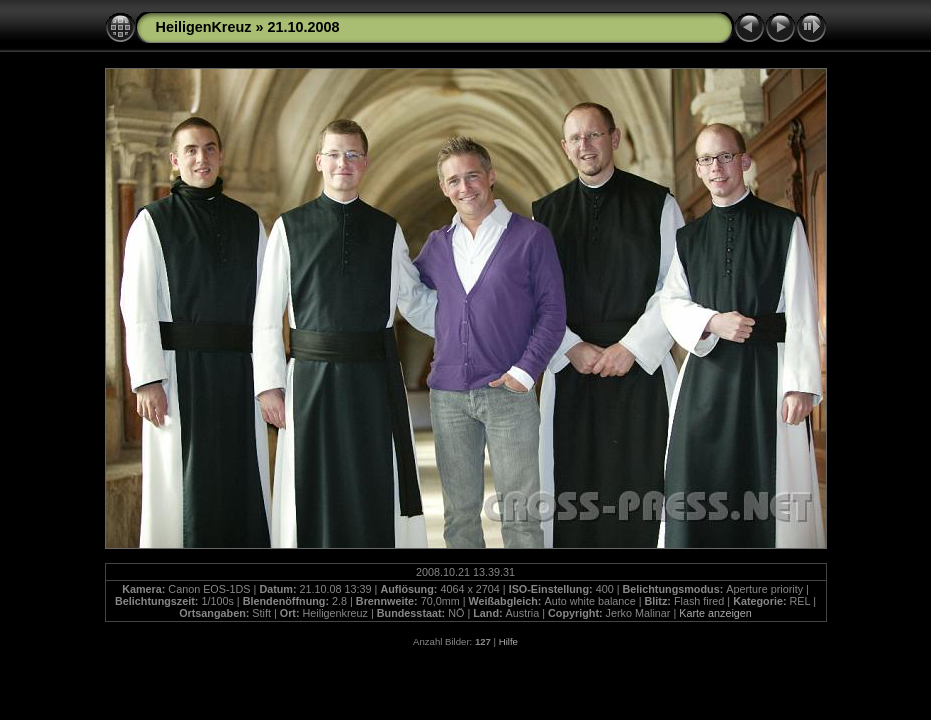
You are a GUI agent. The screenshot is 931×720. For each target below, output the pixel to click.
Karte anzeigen (715, 613)
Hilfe (508, 641)
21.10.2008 (303, 27)
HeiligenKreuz (204, 27)
